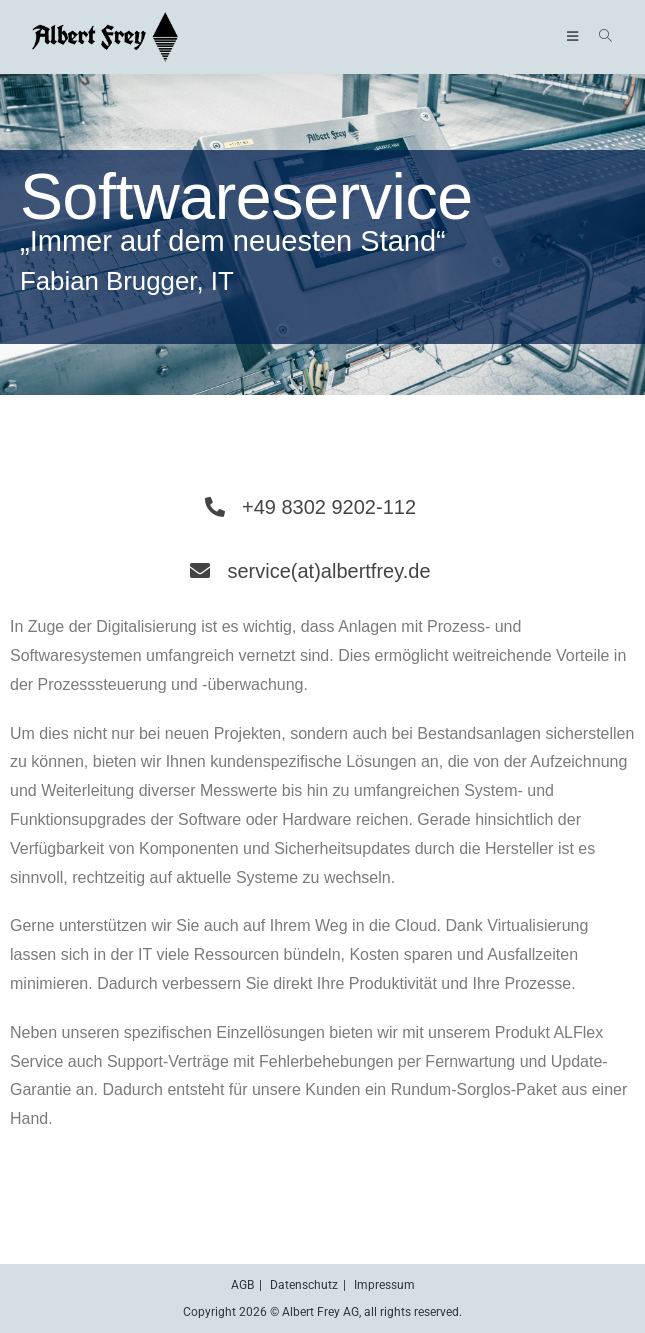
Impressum (384, 1285)
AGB (242, 1285)
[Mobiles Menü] (576, 37)
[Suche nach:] (598, 37)
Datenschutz (304, 1285)
